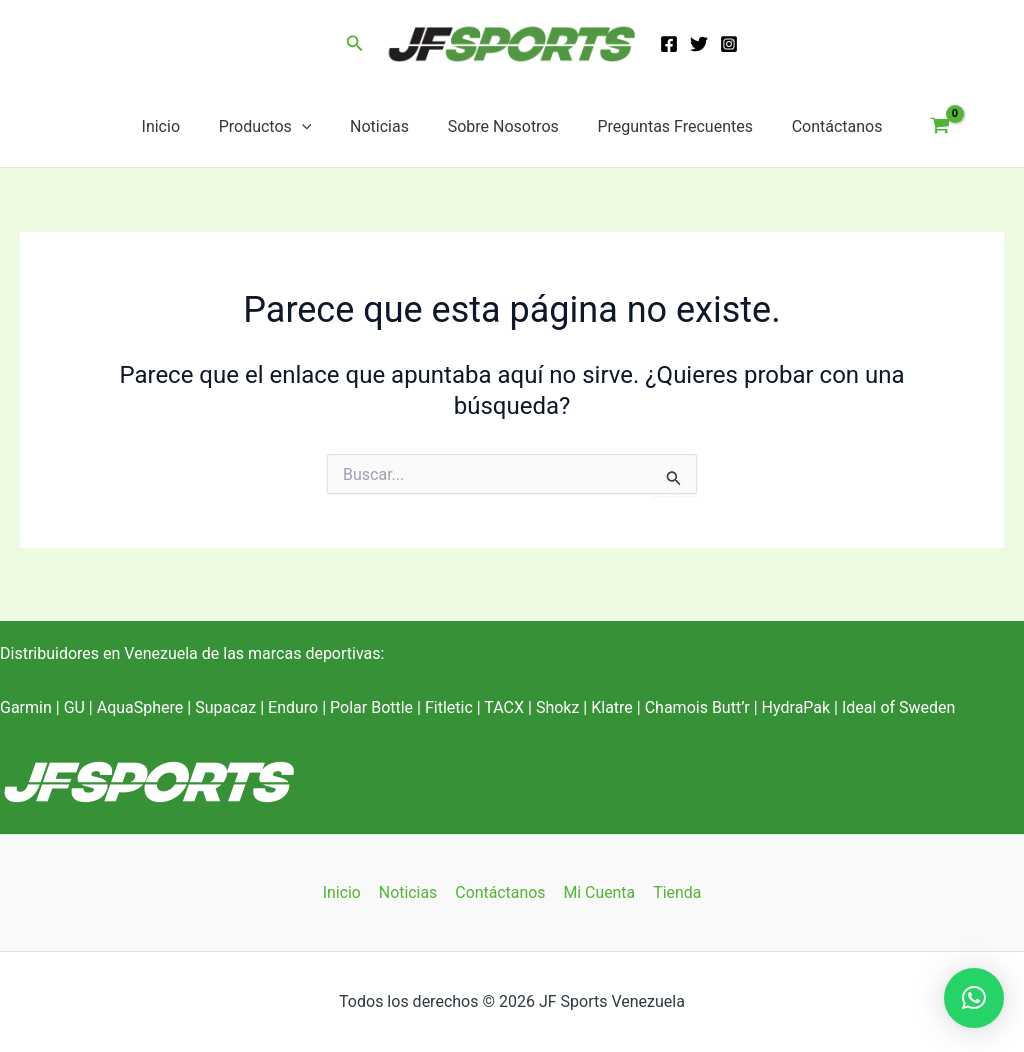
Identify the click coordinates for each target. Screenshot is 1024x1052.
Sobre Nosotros (499, 126)
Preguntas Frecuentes (665, 126)
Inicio (177, 126)
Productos (275, 127)
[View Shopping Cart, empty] (920, 127)
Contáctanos (820, 126)
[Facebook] (669, 44)
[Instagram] (729, 44)
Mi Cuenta (598, 892)
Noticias (382, 126)
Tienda (674, 892)
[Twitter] (699, 44)
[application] (312, 127)
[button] (355, 43)
